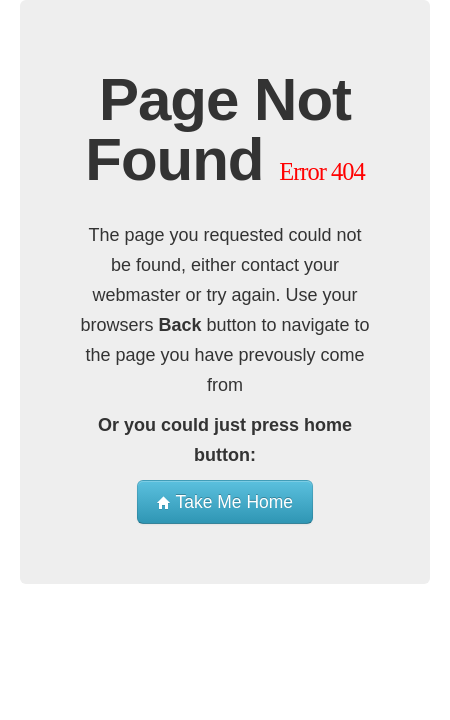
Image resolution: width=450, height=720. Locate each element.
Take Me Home (225, 502)
